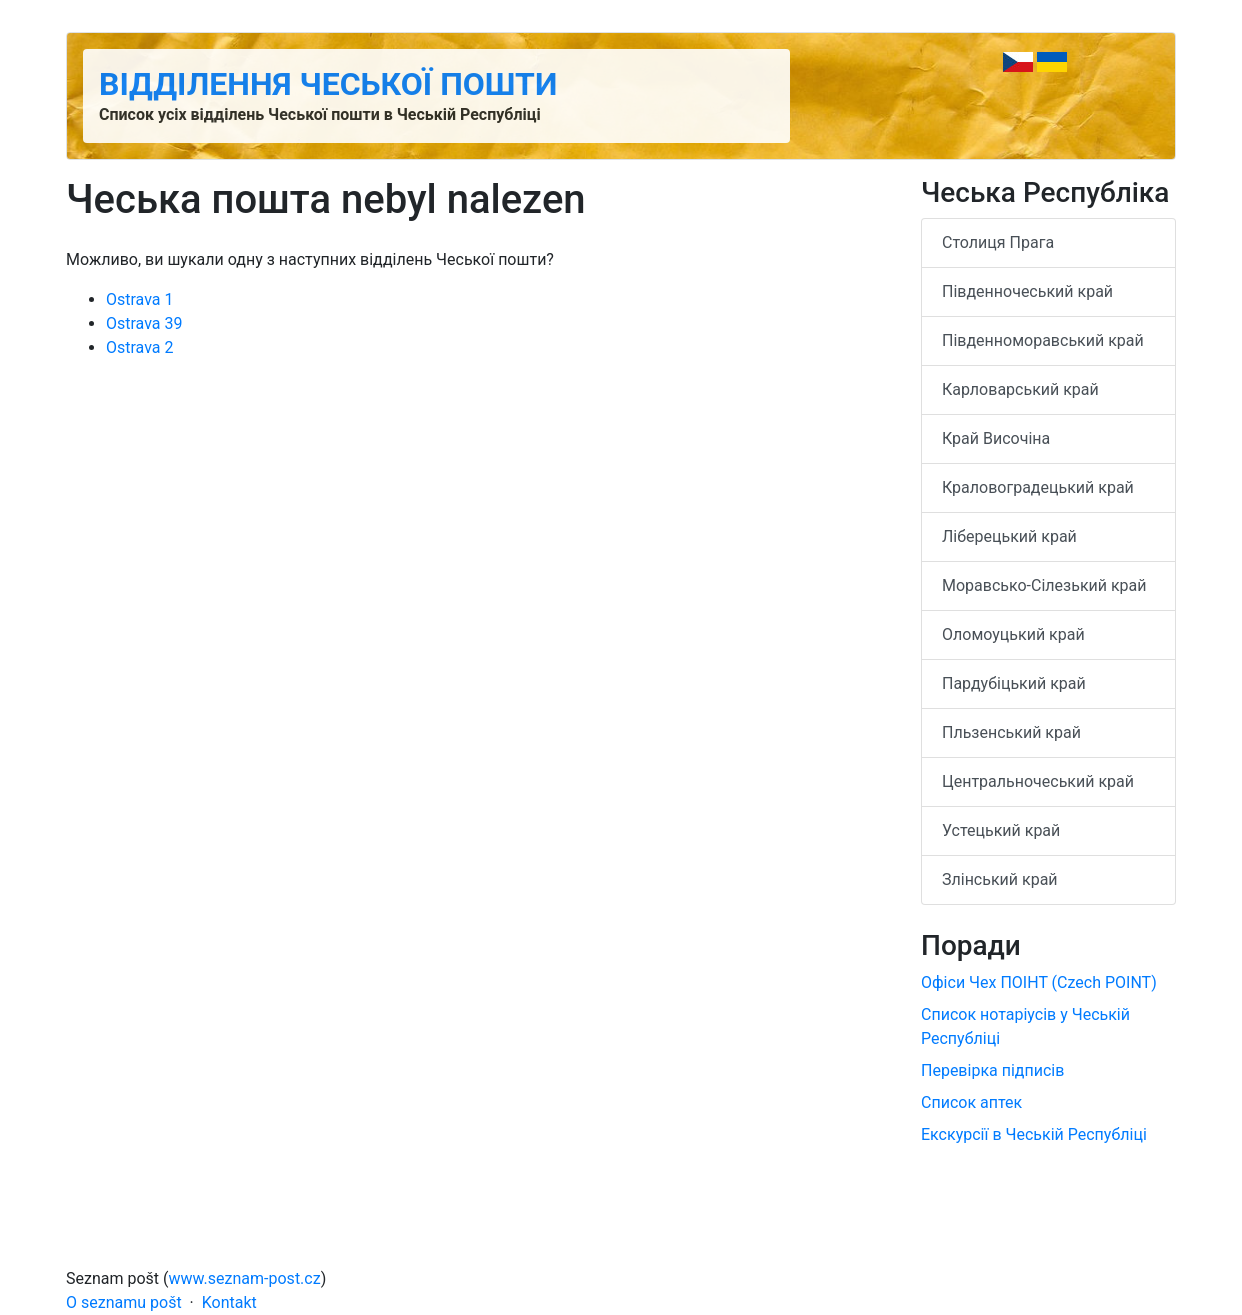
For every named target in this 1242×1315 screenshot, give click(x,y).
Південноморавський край (1043, 340)
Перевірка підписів (992, 1070)
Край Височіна (996, 438)
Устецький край (1001, 830)
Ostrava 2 (140, 347)
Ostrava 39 (144, 323)
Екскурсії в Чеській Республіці (1034, 1134)
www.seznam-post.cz (245, 1278)
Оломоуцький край (1013, 634)
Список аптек (971, 1102)
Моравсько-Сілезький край (1044, 585)
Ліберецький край (1009, 536)
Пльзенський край (1011, 732)
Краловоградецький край (1038, 487)
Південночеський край (1027, 291)
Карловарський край (1020, 389)
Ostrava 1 (140, 299)
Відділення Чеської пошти (328, 84)
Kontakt (229, 1302)
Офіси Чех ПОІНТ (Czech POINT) (1039, 982)
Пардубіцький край (1014, 683)
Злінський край (1000, 879)
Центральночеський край (1038, 781)
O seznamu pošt (124, 1302)
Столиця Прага (998, 242)
